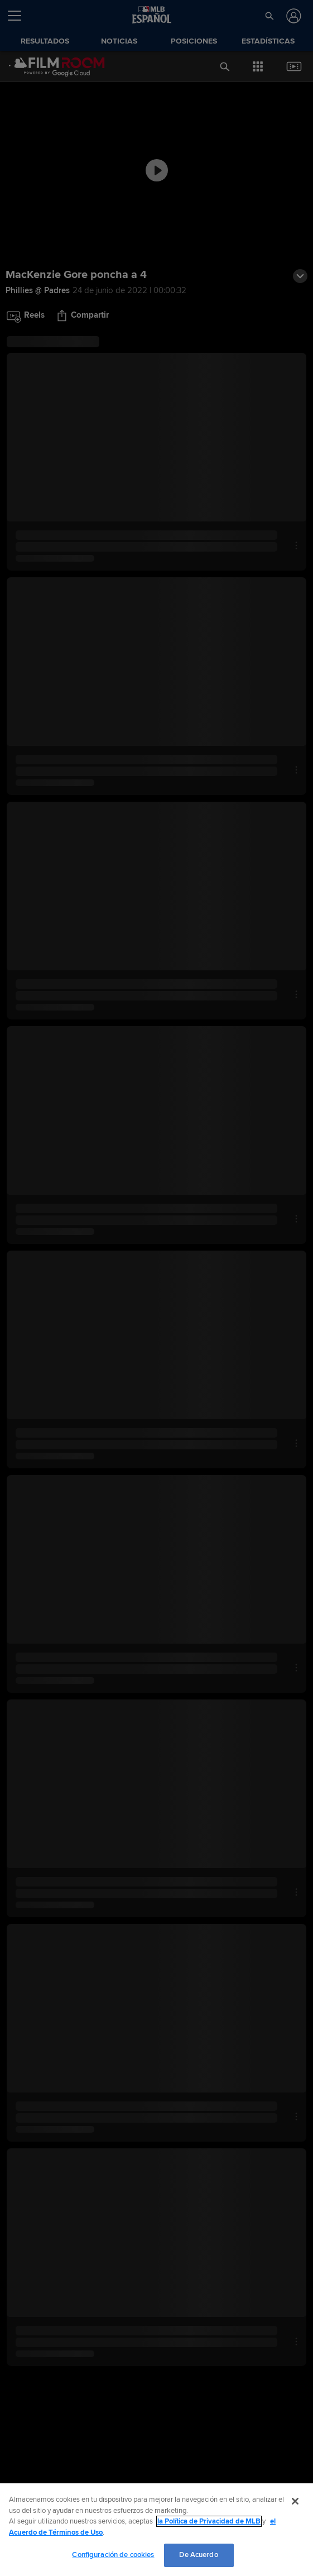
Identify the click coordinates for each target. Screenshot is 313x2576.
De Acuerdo (198, 2554)
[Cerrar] (295, 2501)
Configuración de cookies (113, 2554)
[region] (156, 2529)
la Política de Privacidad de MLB (209, 2521)
